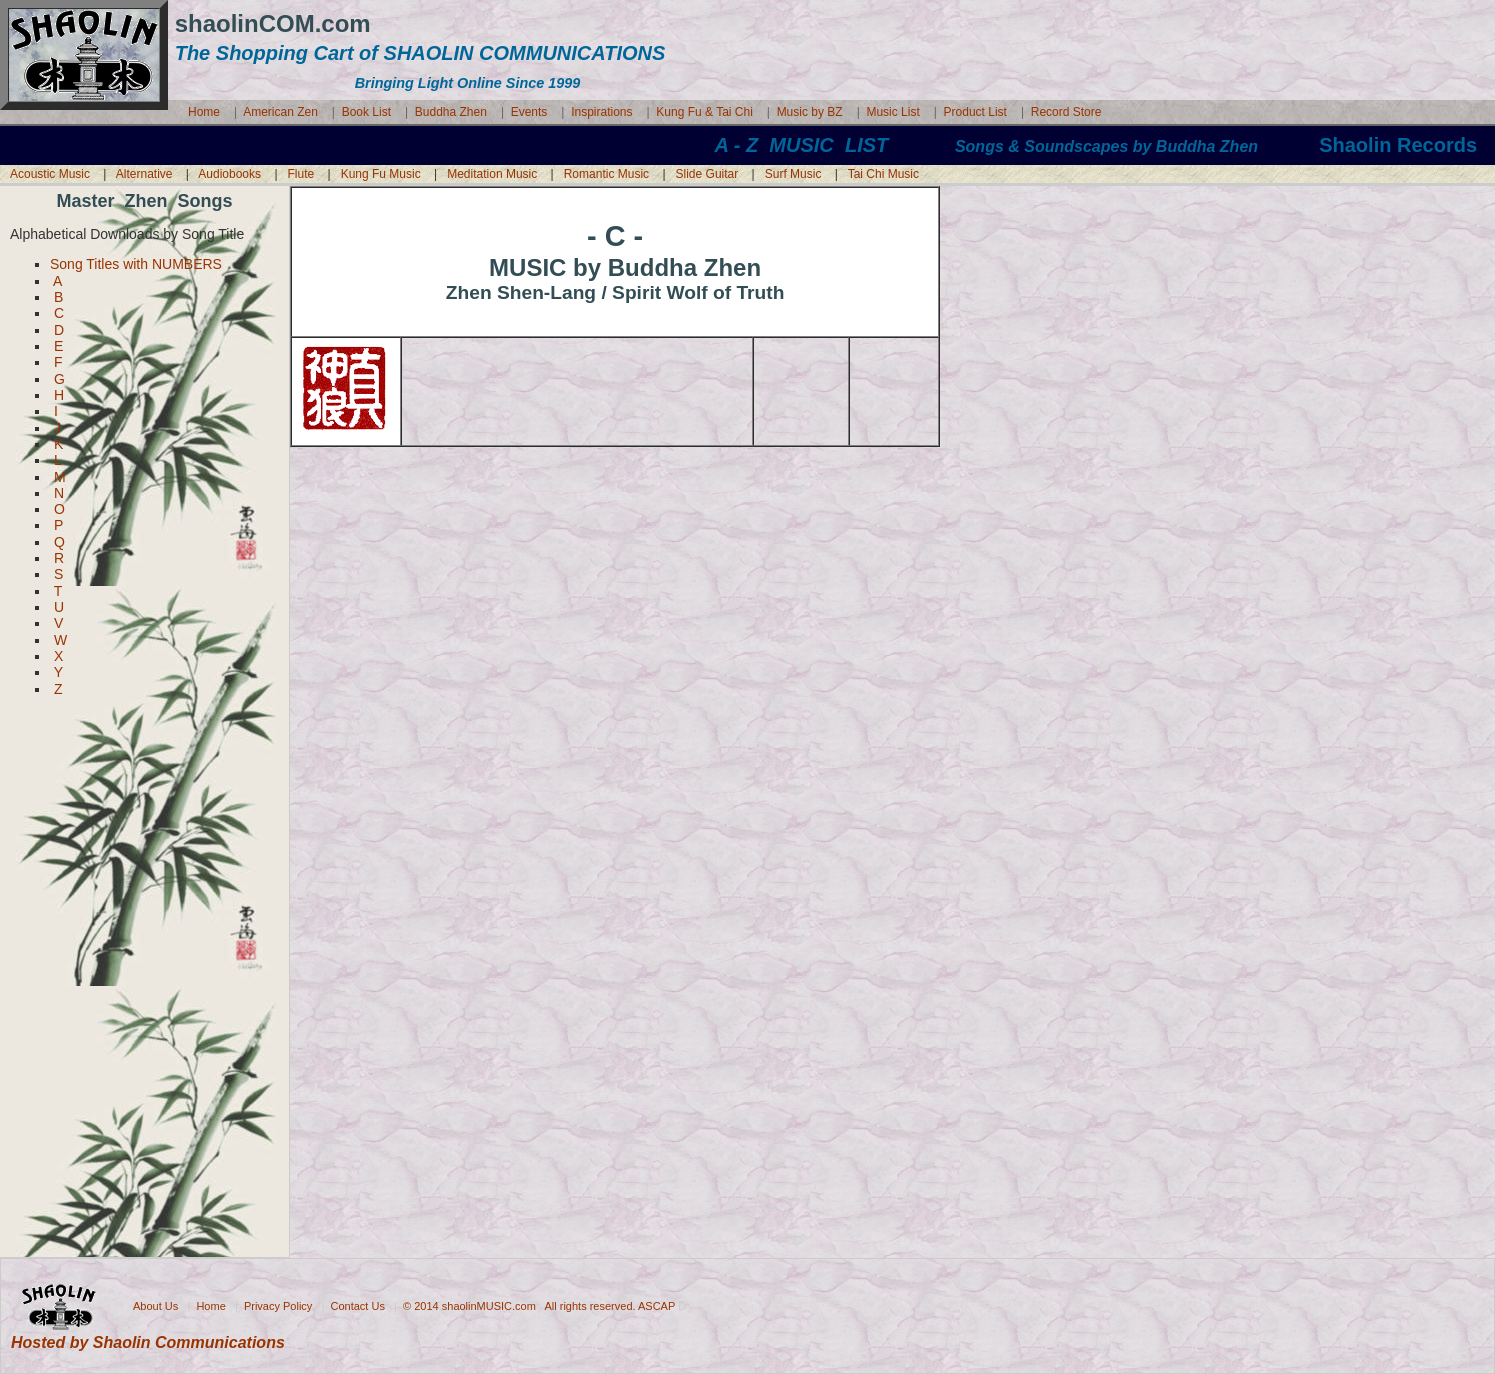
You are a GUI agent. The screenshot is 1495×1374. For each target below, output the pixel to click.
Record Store (1066, 112)
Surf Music (793, 174)
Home (204, 112)
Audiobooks (229, 174)
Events (529, 112)
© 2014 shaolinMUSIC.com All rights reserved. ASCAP (540, 1305)
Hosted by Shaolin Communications (148, 1342)
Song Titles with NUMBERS (136, 264)
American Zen (280, 112)
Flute (301, 174)
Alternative (144, 174)
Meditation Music (492, 174)
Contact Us (358, 1305)
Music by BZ (811, 112)
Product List (975, 112)
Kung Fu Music (381, 174)
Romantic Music (606, 174)
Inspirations (601, 112)
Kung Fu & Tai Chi (704, 112)
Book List (366, 112)
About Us (155, 1305)
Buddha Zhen (452, 112)
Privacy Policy (278, 1305)
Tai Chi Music (883, 174)
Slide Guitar (707, 174)
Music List (892, 112)
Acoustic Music (50, 174)
